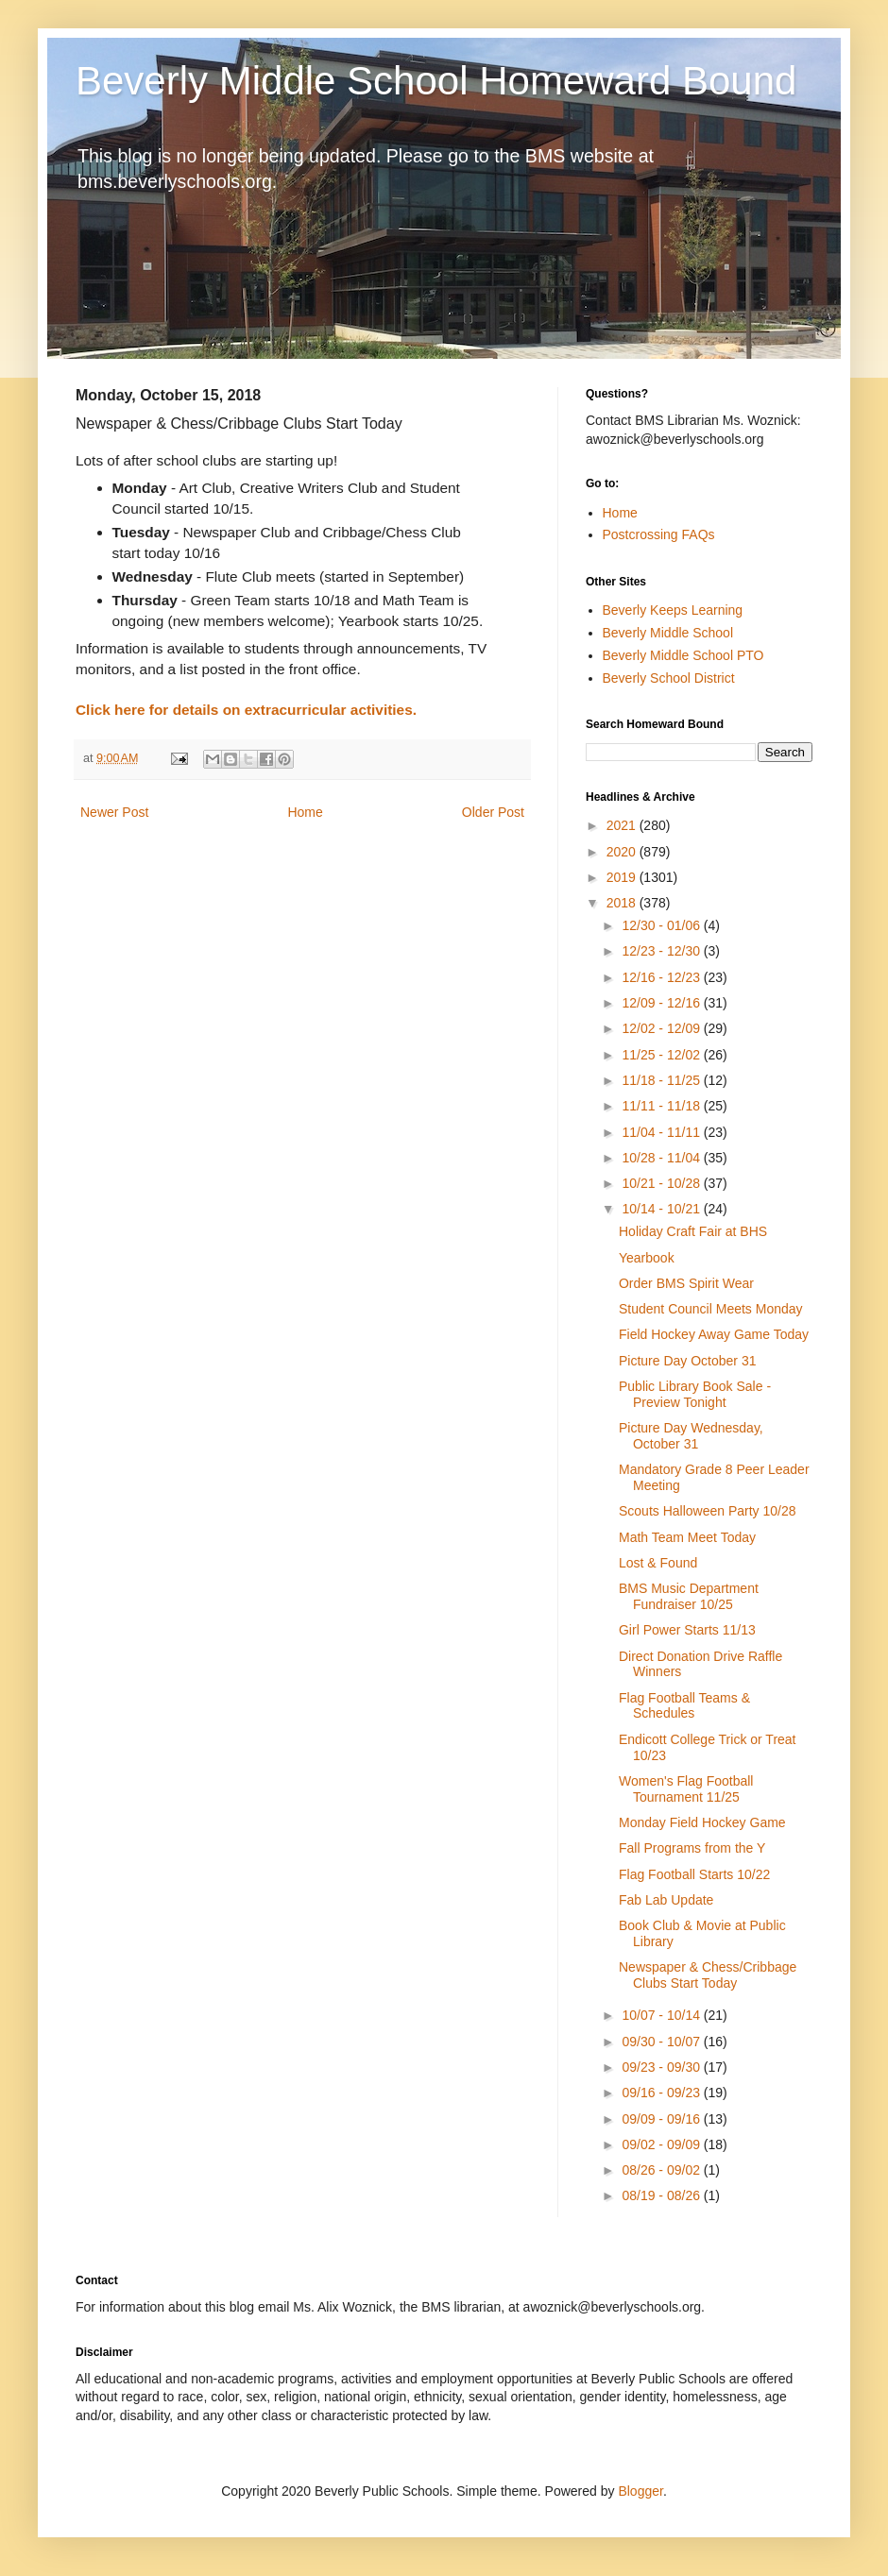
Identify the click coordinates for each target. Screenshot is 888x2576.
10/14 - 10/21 (662, 1208)
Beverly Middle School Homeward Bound (436, 81)
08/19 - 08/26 (662, 2195)
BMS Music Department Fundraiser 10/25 (689, 1596)
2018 (623, 902)
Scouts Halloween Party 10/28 (707, 1510)
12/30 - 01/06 (662, 925)
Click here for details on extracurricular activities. (246, 710)
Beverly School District (669, 678)
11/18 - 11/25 (662, 1080)
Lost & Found (658, 1562)
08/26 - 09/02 (662, 2170)
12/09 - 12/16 (662, 1002)
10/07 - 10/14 (662, 2015)
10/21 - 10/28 (662, 1183)
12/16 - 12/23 (662, 977)
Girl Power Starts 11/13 (687, 1629)
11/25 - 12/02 (662, 1054)
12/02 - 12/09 (662, 1028)
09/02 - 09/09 (662, 2144)
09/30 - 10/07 (662, 2041)
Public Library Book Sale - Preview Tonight (695, 1394)
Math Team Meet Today (687, 1537)
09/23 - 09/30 (662, 2067)
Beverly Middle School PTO (683, 655)
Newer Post (114, 812)
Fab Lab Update (666, 1899)
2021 (623, 825)
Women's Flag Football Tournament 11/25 (686, 1789)
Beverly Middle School (668, 632)
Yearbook (647, 1257)
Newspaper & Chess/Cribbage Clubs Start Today (707, 1975)
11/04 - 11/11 (662, 1132)
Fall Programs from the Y (692, 1848)
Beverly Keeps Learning (673, 610)
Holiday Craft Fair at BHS (693, 1231)
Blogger (640, 2491)
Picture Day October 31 (688, 1360)
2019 (623, 877)
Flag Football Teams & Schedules (684, 1705)
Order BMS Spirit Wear (686, 1283)
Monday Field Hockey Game (702, 1822)
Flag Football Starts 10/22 (694, 1874)
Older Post (493, 812)
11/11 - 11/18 (662, 1105)
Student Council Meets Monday (711, 1308)
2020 (623, 851)
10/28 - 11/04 (662, 1157)
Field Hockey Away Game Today (714, 1334)
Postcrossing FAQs (659, 534)
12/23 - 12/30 (662, 950)
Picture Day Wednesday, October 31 (691, 1435)
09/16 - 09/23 (662, 2092)
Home (304, 812)
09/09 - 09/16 (662, 2119)
